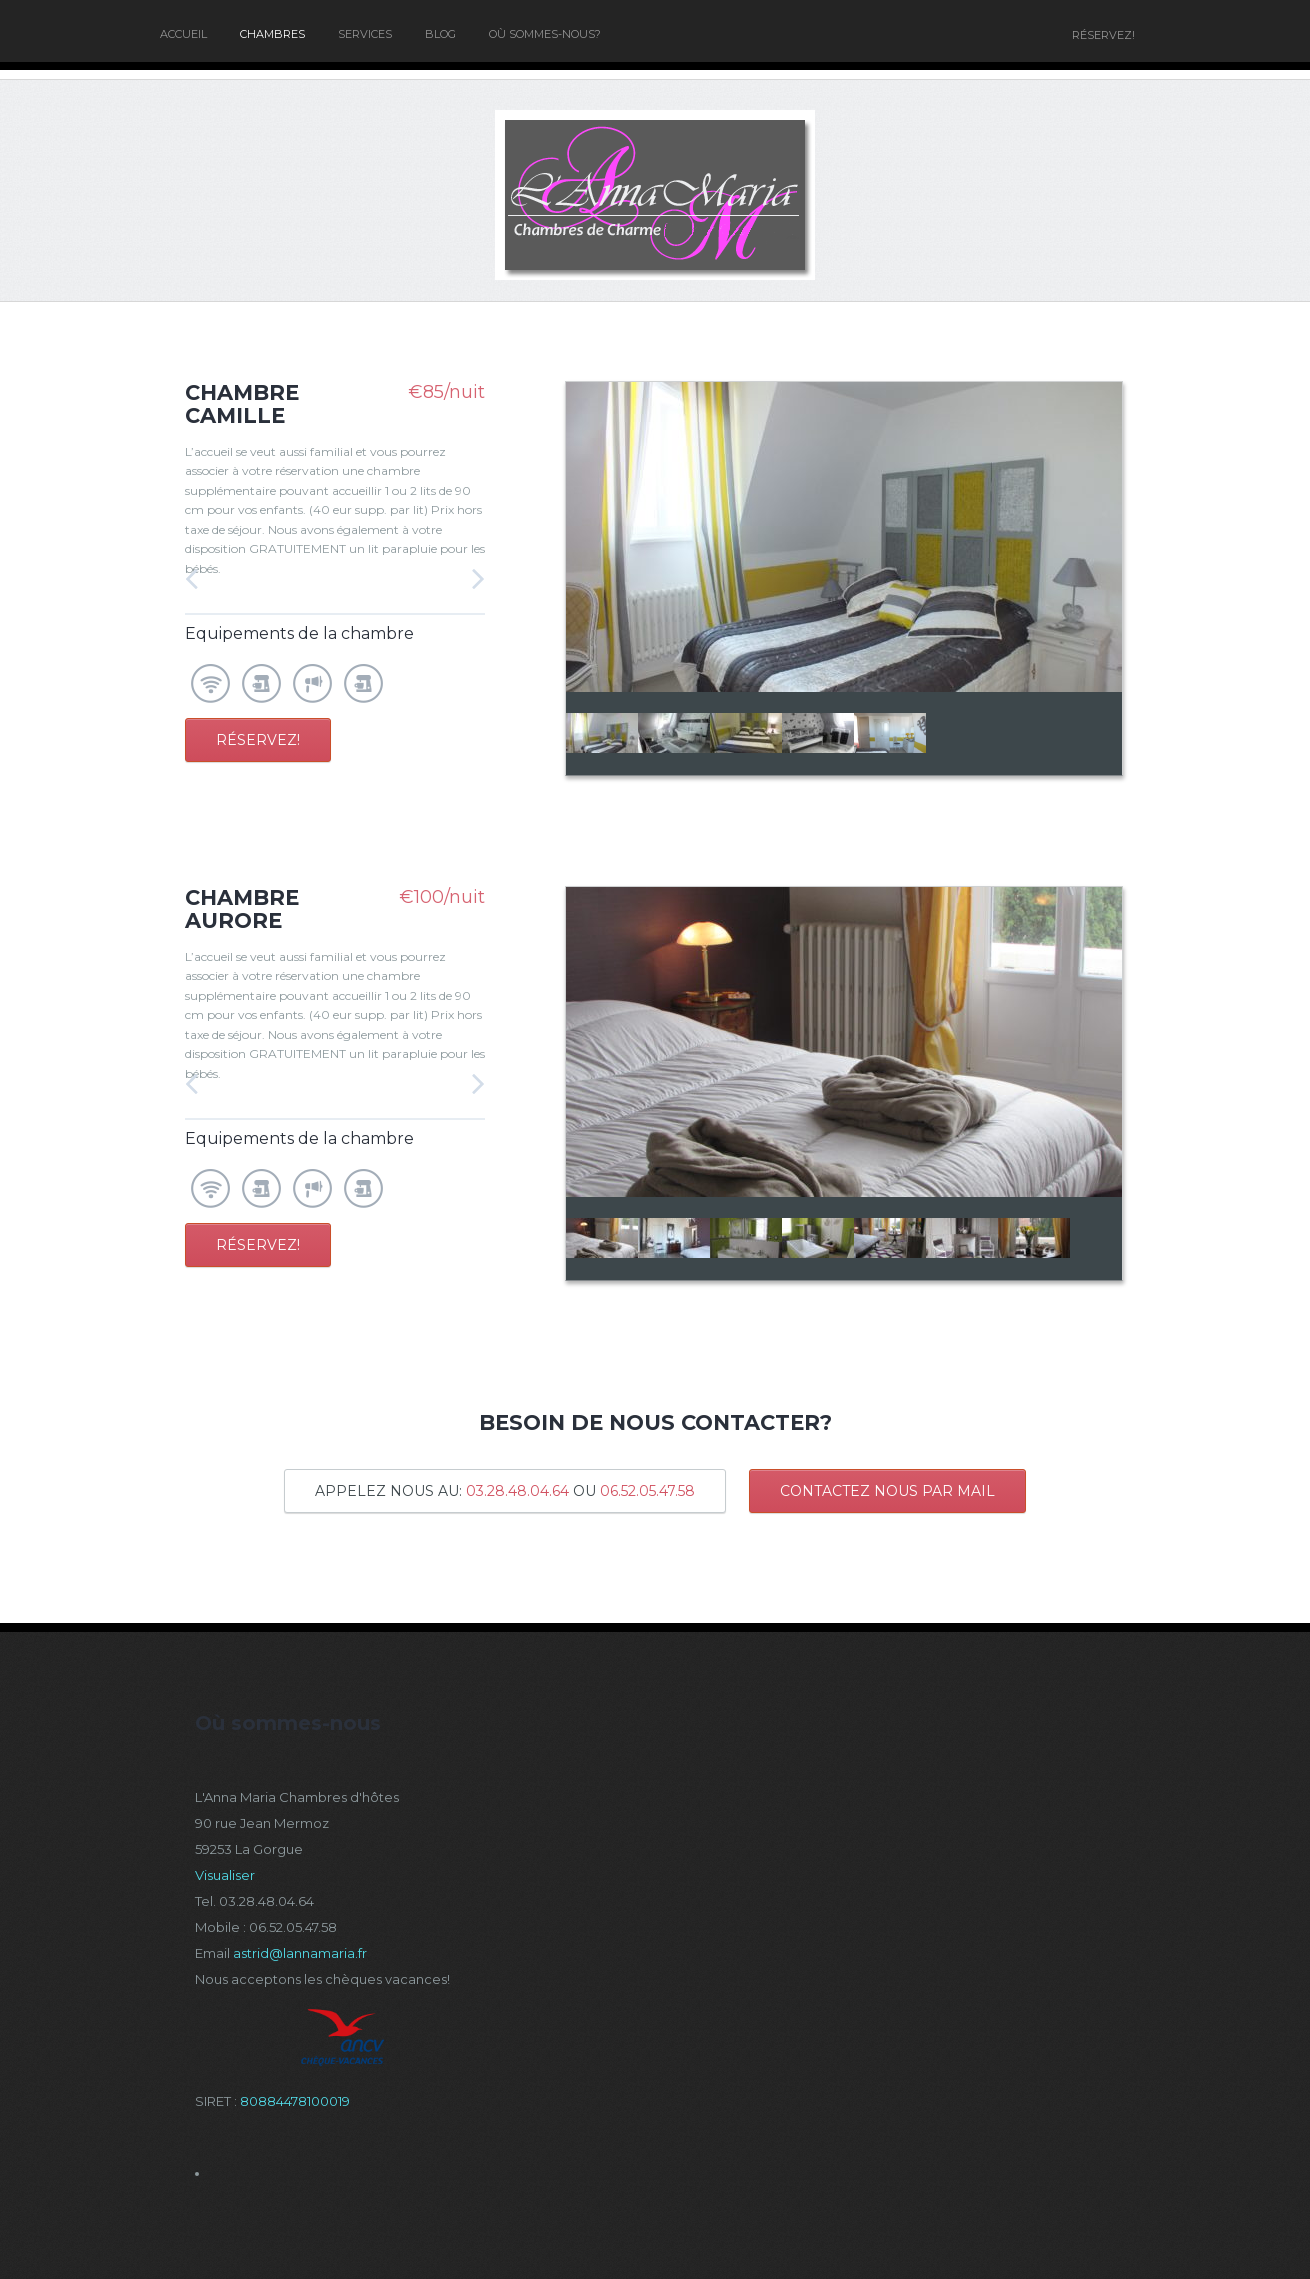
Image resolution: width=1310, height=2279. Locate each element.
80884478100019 (295, 2101)
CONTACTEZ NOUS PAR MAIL (887, 1491)
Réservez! (258, 740)
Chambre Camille (242, 404)
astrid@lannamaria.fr (300, 1953)
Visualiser (225, 1875)
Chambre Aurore (242, 909)
